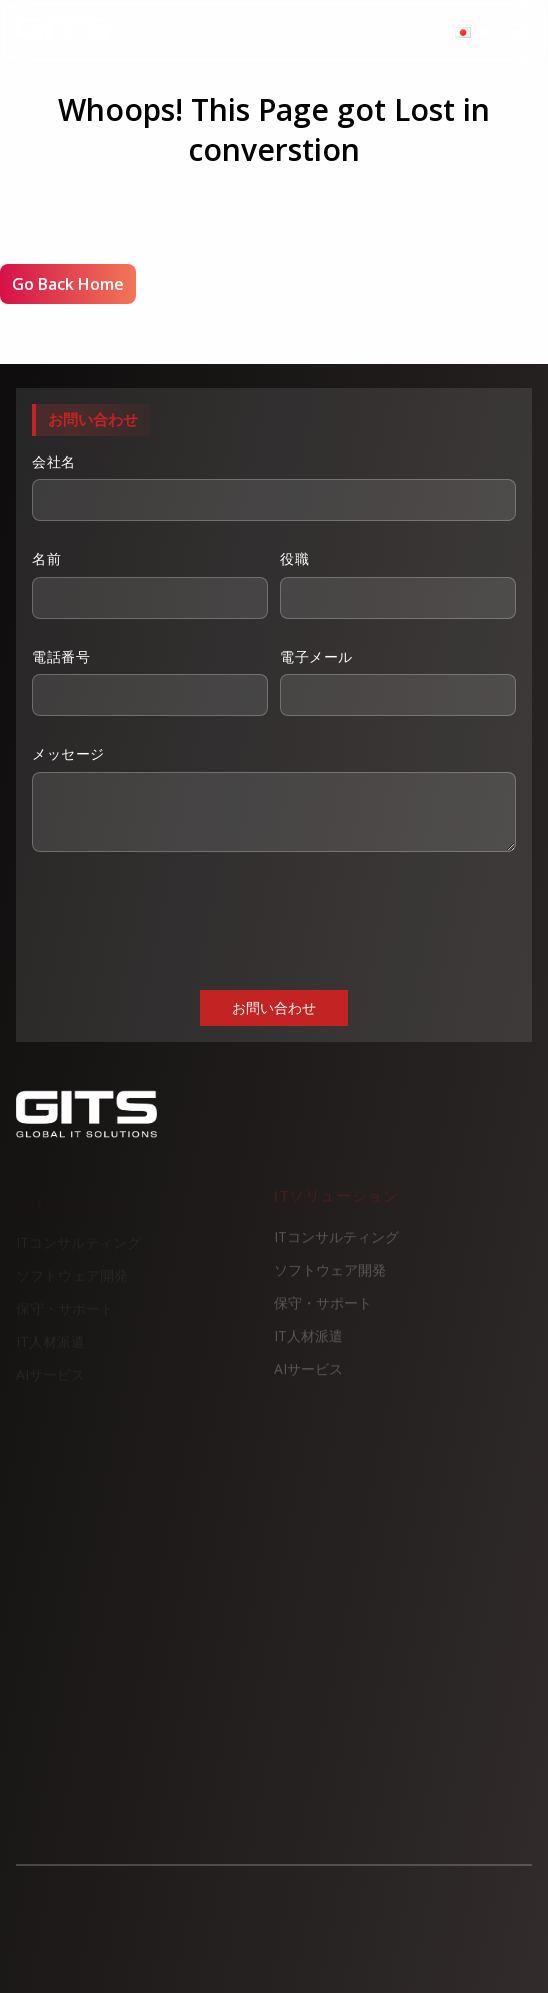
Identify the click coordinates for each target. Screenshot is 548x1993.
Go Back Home (68, 284)
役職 (398, 584)
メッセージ (274, 798)
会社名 (274, 487)
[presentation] (184, 919)
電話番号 (150, 682)
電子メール (398, 682)
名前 (150, 584)
